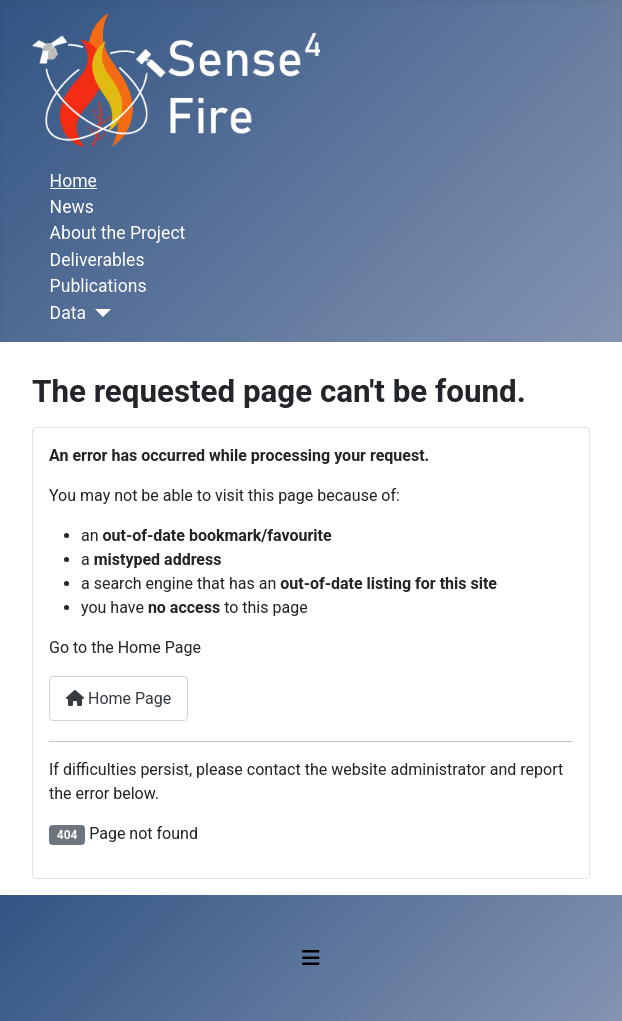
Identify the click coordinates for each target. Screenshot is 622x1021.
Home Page (118, 698)
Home (73, 181)
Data (68, 313)
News (72, 207)
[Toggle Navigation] (311, 958)
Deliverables (97, 260)
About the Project (118, 233)
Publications (98, 286)
